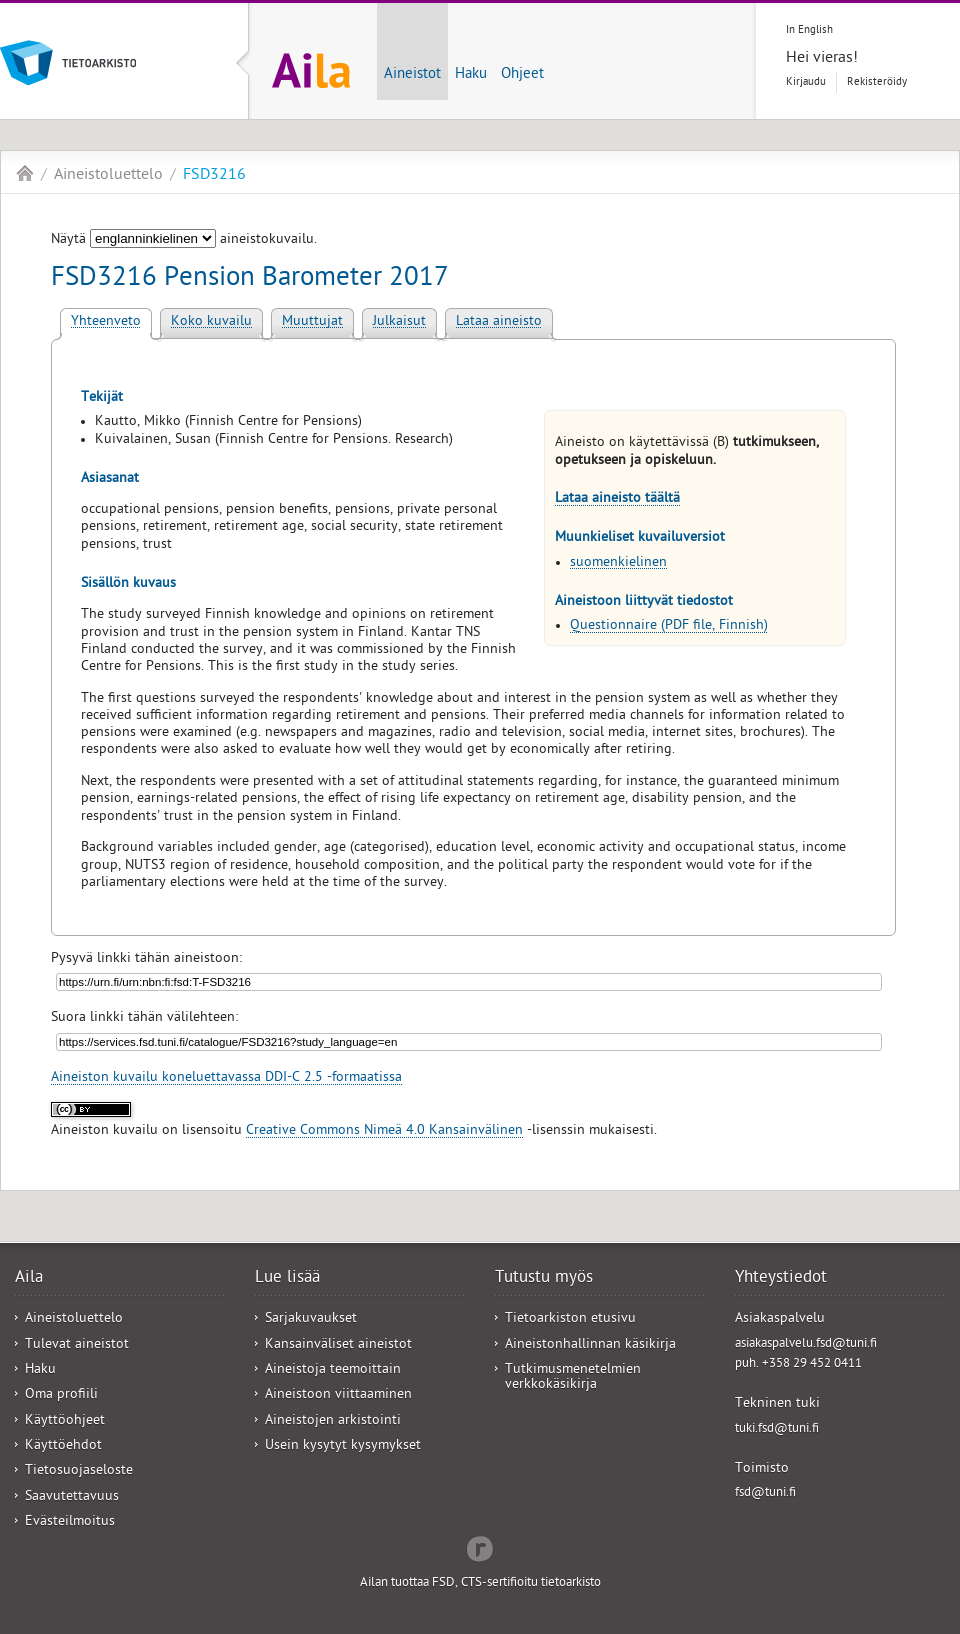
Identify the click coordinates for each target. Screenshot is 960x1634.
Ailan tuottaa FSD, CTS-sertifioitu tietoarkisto (480, 1583)
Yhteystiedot (781, 1279)
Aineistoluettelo (108, 176)
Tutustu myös (544, 1279)
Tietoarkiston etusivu (570, 1319)
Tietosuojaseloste (79, 1471)
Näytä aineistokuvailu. (184, 240)
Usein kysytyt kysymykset (343, 1446)
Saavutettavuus (72, 1497)
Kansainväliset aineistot (338, 1345)
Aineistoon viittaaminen (338, 1395)
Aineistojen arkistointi (333, 1421)
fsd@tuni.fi (765, 1493)
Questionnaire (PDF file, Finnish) (669, 626)
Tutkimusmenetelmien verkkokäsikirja (573, 1378)
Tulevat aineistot (77, 1345)
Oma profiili (61, 1395)
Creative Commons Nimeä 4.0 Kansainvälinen (384, 1131)
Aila (25, 173)
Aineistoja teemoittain (333, 1370)
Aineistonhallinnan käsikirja (590, 1345)
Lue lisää (287, 1279)
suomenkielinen (618, 563)
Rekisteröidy (877, 82)
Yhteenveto (106, 322)
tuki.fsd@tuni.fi (777, 1429)
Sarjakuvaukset (311, 1319)
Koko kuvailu (211, 322)
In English (809, 30)
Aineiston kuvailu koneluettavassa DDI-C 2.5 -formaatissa (226, 1078)
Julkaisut (399, 322)
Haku (471, 75)
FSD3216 (214, 176)
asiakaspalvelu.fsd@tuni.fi (806, 1344)
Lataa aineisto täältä (617, 499)
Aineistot (412, 75)
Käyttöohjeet (65, 1421)
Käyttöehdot (63, 1446)
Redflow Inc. (480, 1547)
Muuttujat (312, 322)
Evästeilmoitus (70, 1522)
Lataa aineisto (499, 322)
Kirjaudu (806, 82)
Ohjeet (522, 75)
